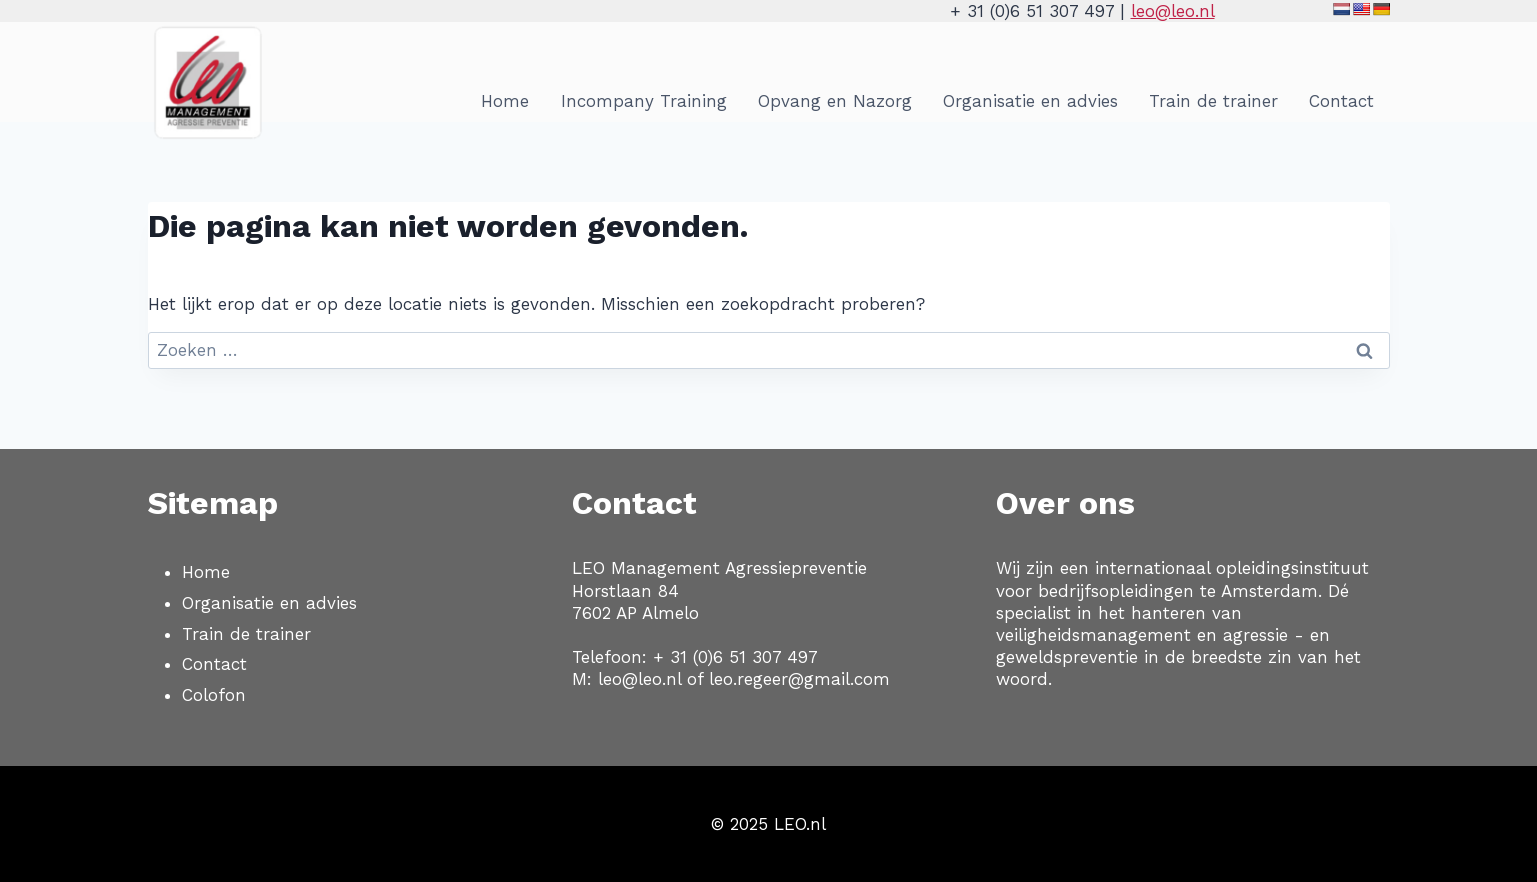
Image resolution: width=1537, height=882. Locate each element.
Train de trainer (1213, 101)
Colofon (214, 695)
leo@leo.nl (1173, 11)
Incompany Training (644, 101)
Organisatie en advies (1030, 101)
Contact (1341, 101)
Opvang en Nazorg (835, 101)
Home (505, 101)
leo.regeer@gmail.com (799, 679)
